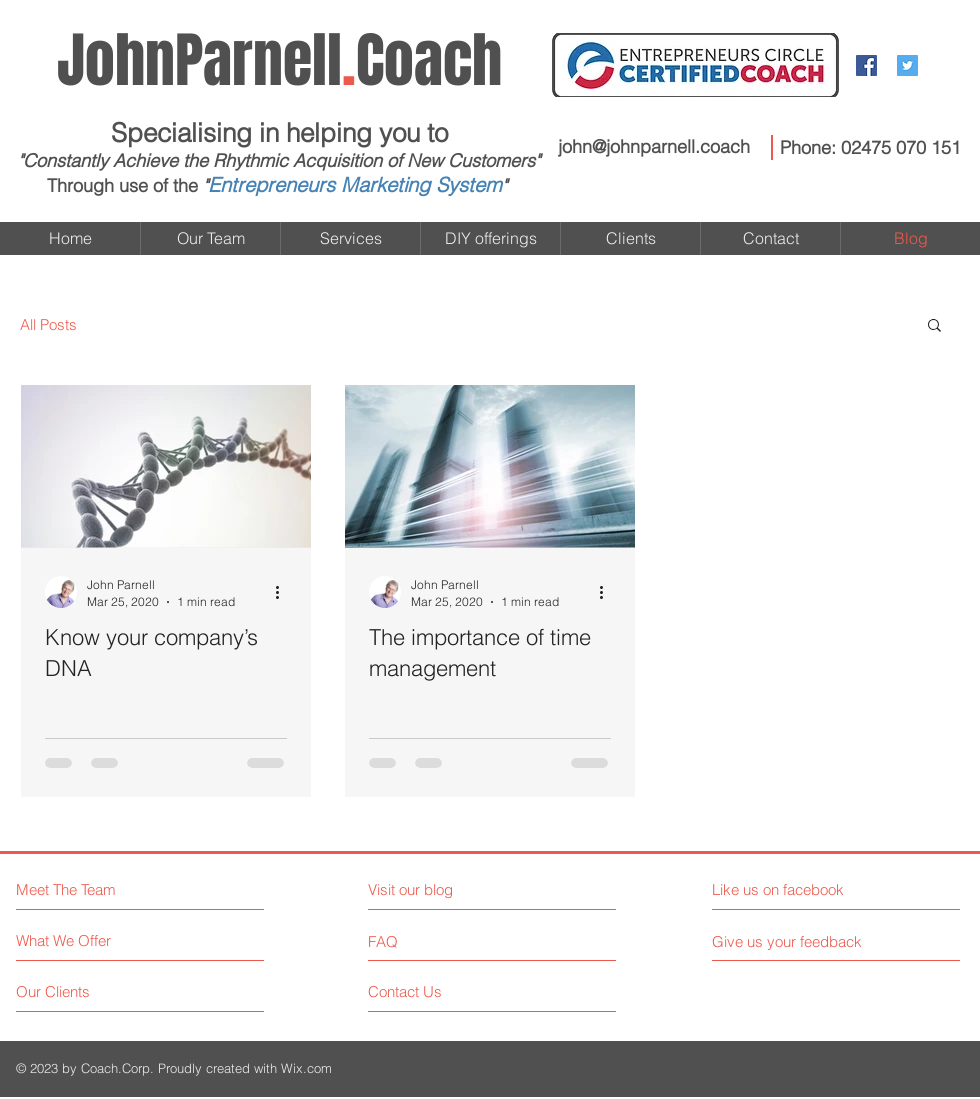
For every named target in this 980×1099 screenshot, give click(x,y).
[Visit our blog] (455, 889)
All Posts (48, 324)
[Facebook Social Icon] (866, 65)
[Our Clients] (91, 991)
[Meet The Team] (102, 889)
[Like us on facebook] (801, 889)
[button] (934, 326)
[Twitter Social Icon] (907, 65)
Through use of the (122, 185)
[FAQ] (425, 941)
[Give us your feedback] (795, 941)
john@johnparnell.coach (654, 146)
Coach (279, 61)
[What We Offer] (91, 940)
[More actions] (284, 592)
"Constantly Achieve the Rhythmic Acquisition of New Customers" (279, 160)
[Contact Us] (443, 991)
